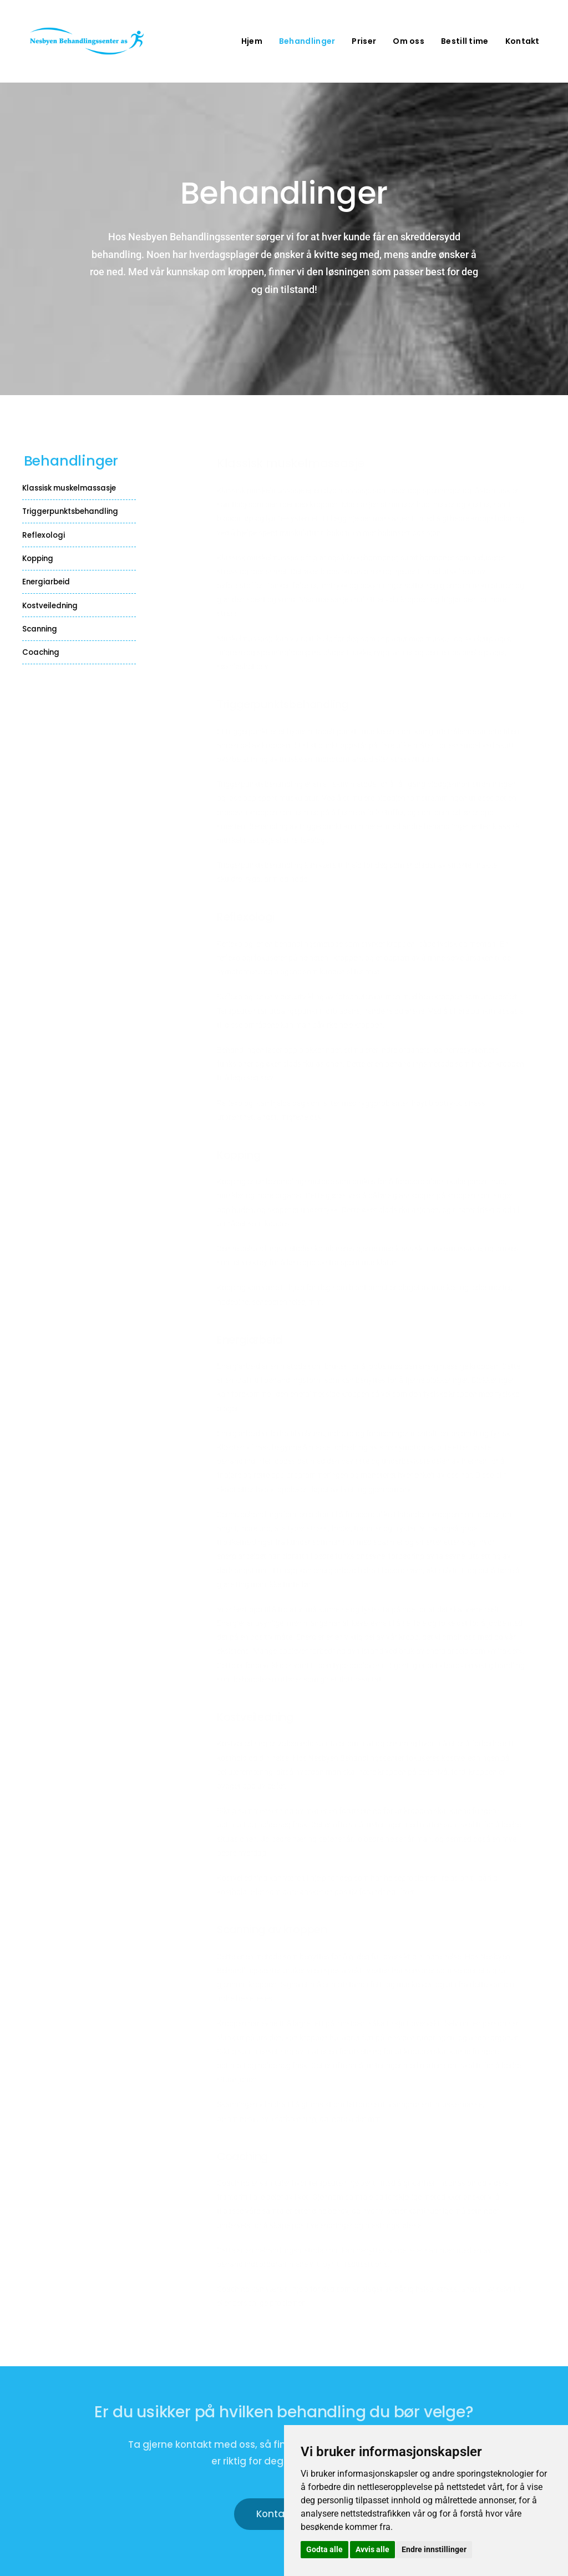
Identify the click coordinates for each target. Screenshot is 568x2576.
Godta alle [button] (324, 2549)
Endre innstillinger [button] (434, 2549)
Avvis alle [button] (372, 2549)
